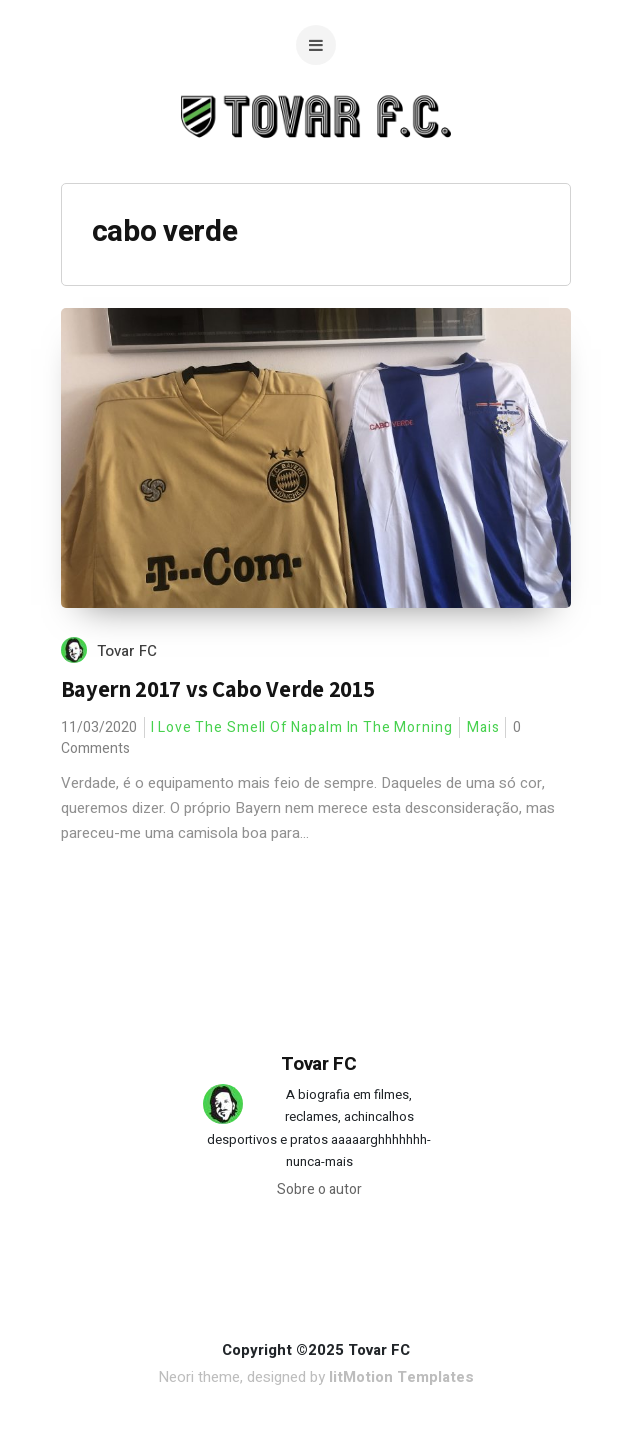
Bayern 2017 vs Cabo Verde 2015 (218, 689)
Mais (483, 727)
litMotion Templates (401, 1377)
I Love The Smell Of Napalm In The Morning (302, 727)
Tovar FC (127, 651)
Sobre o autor (319, 1189)
